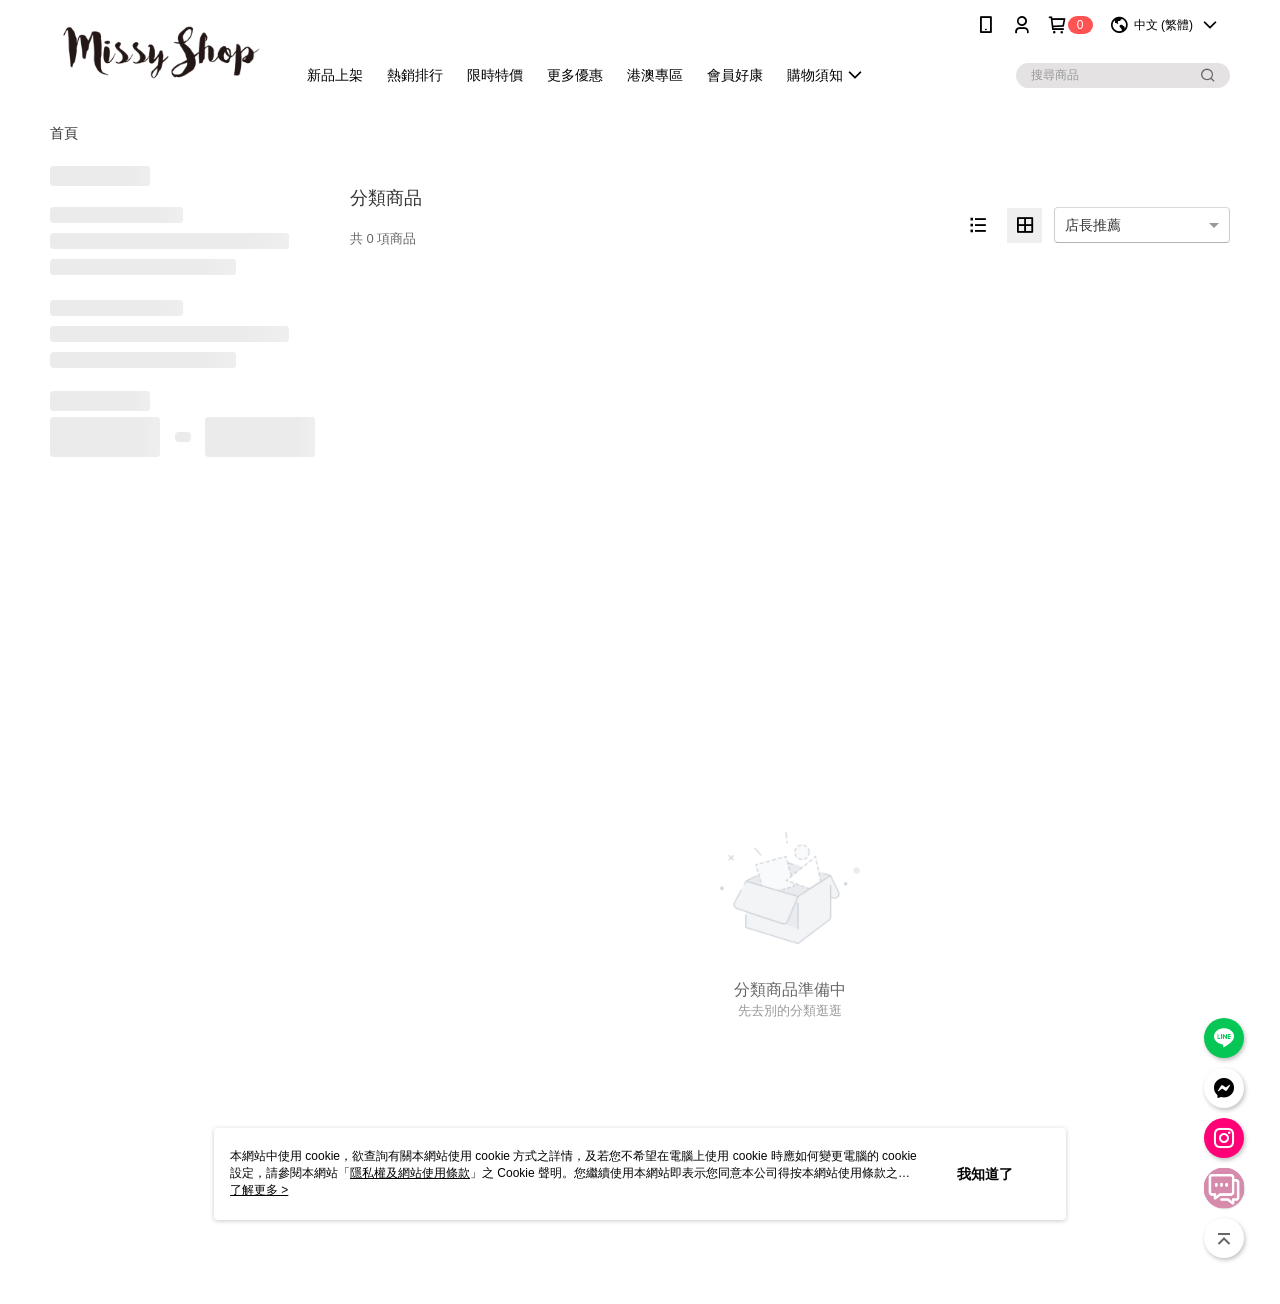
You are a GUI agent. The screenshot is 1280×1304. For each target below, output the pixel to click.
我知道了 (985, 1174)
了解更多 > (259, 1190)
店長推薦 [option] (1093, 225)
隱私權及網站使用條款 (410, 1173)
